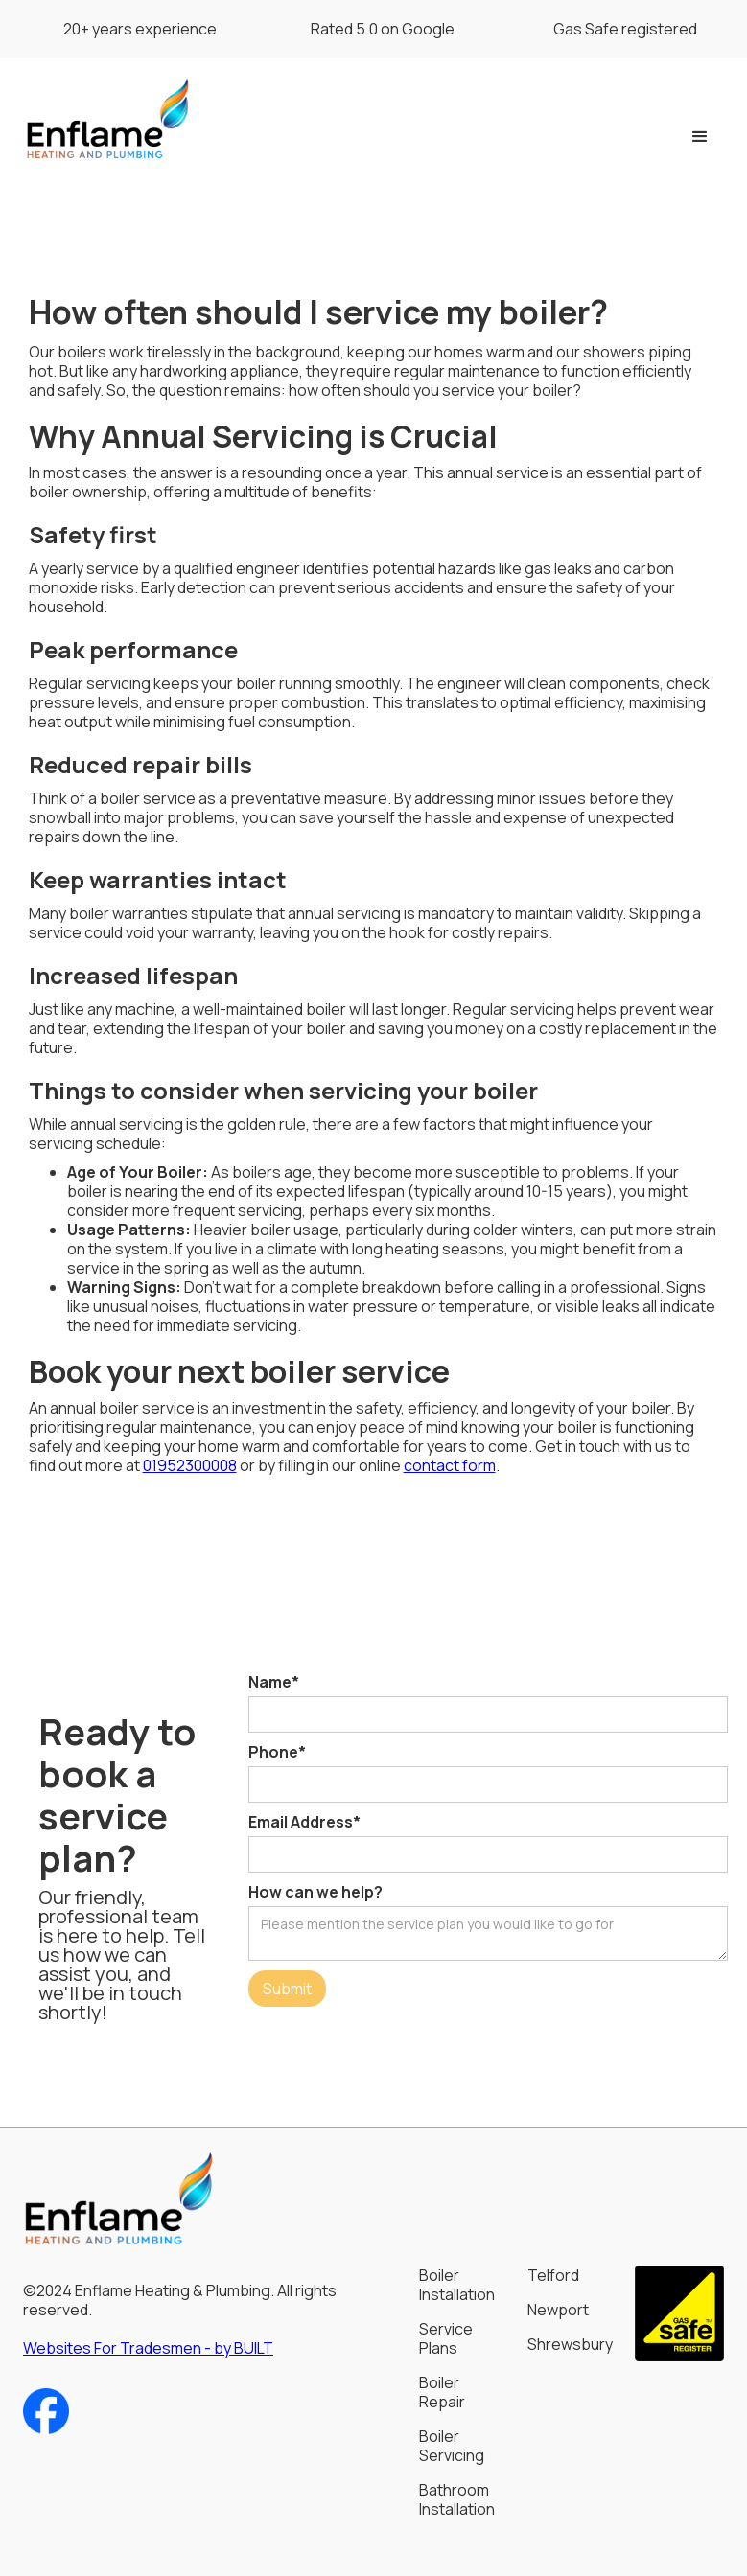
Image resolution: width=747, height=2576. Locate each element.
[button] (700, 137)
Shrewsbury (570, 2344)
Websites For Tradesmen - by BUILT (148, 2347)
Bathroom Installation (457, 2499)
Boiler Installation (457, 2285)
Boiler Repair (442, 2392)
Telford (553, 2275)
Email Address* (304, 1821)
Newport (558, 2309)
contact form (450, 1465)
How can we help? (315, 1891)
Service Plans (446, 2338)
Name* (273, 1681)
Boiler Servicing (451, 2445)
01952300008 (190, 1465)
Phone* (277, 1751)
